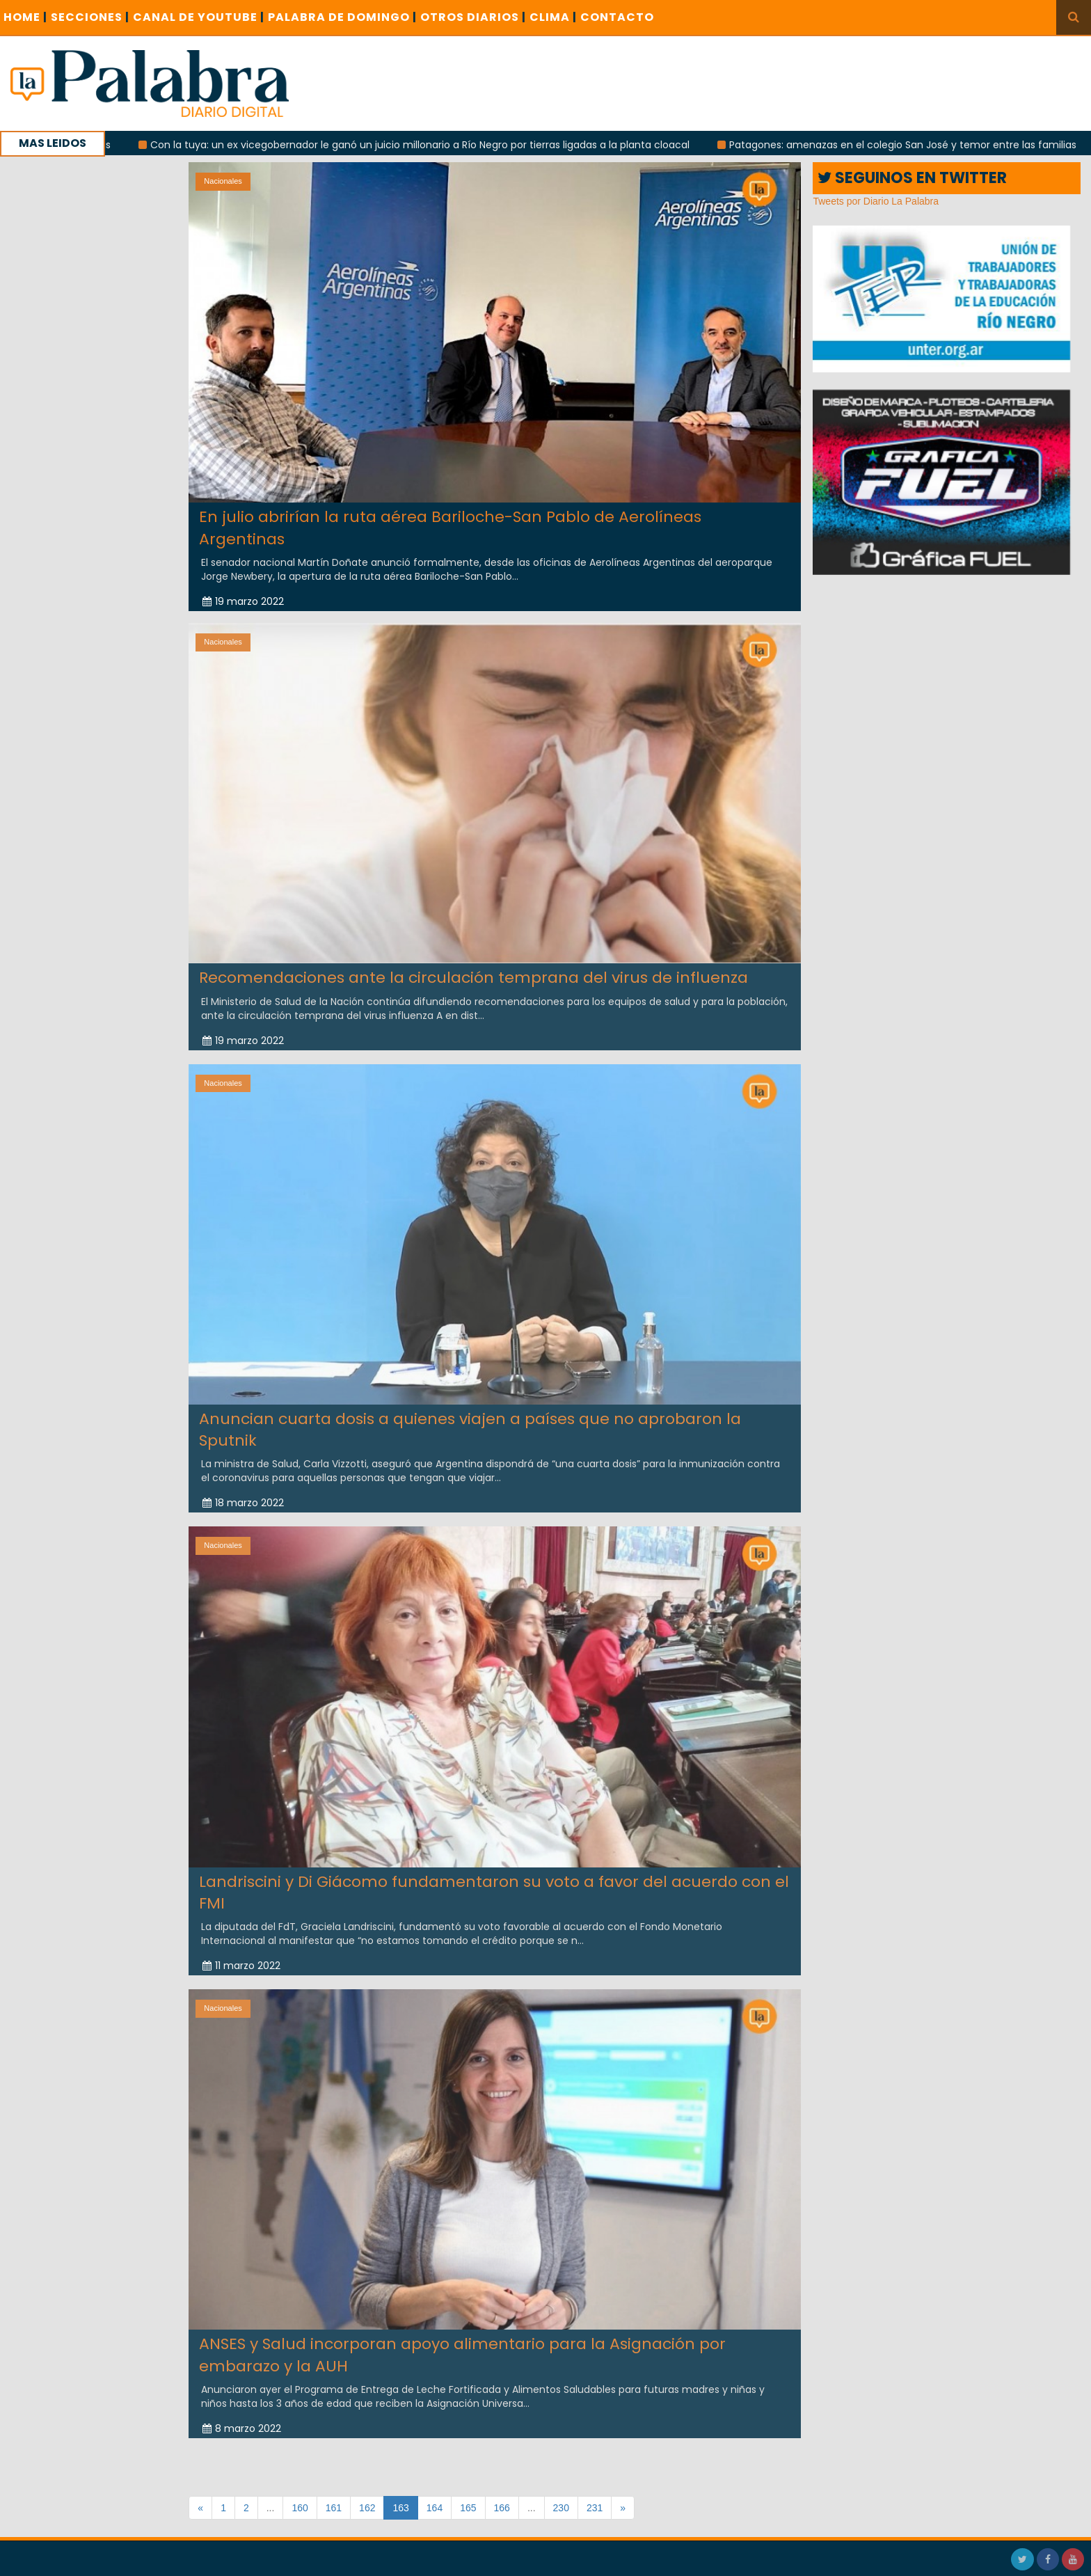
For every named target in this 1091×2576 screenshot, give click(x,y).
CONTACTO (617, 17)
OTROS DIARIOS (473, 17)
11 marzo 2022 (241, 1958)
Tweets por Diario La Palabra (876, 201)
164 (435, 2507)
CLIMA (553, 17)
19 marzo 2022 (243, 601)
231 (595, 2507)
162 (367, 2507)
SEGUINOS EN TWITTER (912, 178)
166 (502, 2507)
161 (334, 2507)
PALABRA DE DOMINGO (342, 17)
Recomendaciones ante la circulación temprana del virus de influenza (473, 970)
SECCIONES (90, 17)
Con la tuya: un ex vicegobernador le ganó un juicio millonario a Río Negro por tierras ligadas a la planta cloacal (436, 145)
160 (300, 2507)
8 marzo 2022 (241, 2421)
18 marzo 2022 (243, 1495)
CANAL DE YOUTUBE (198, 17)
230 (561, 2507)
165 (468, 2507)
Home (25, 17)
